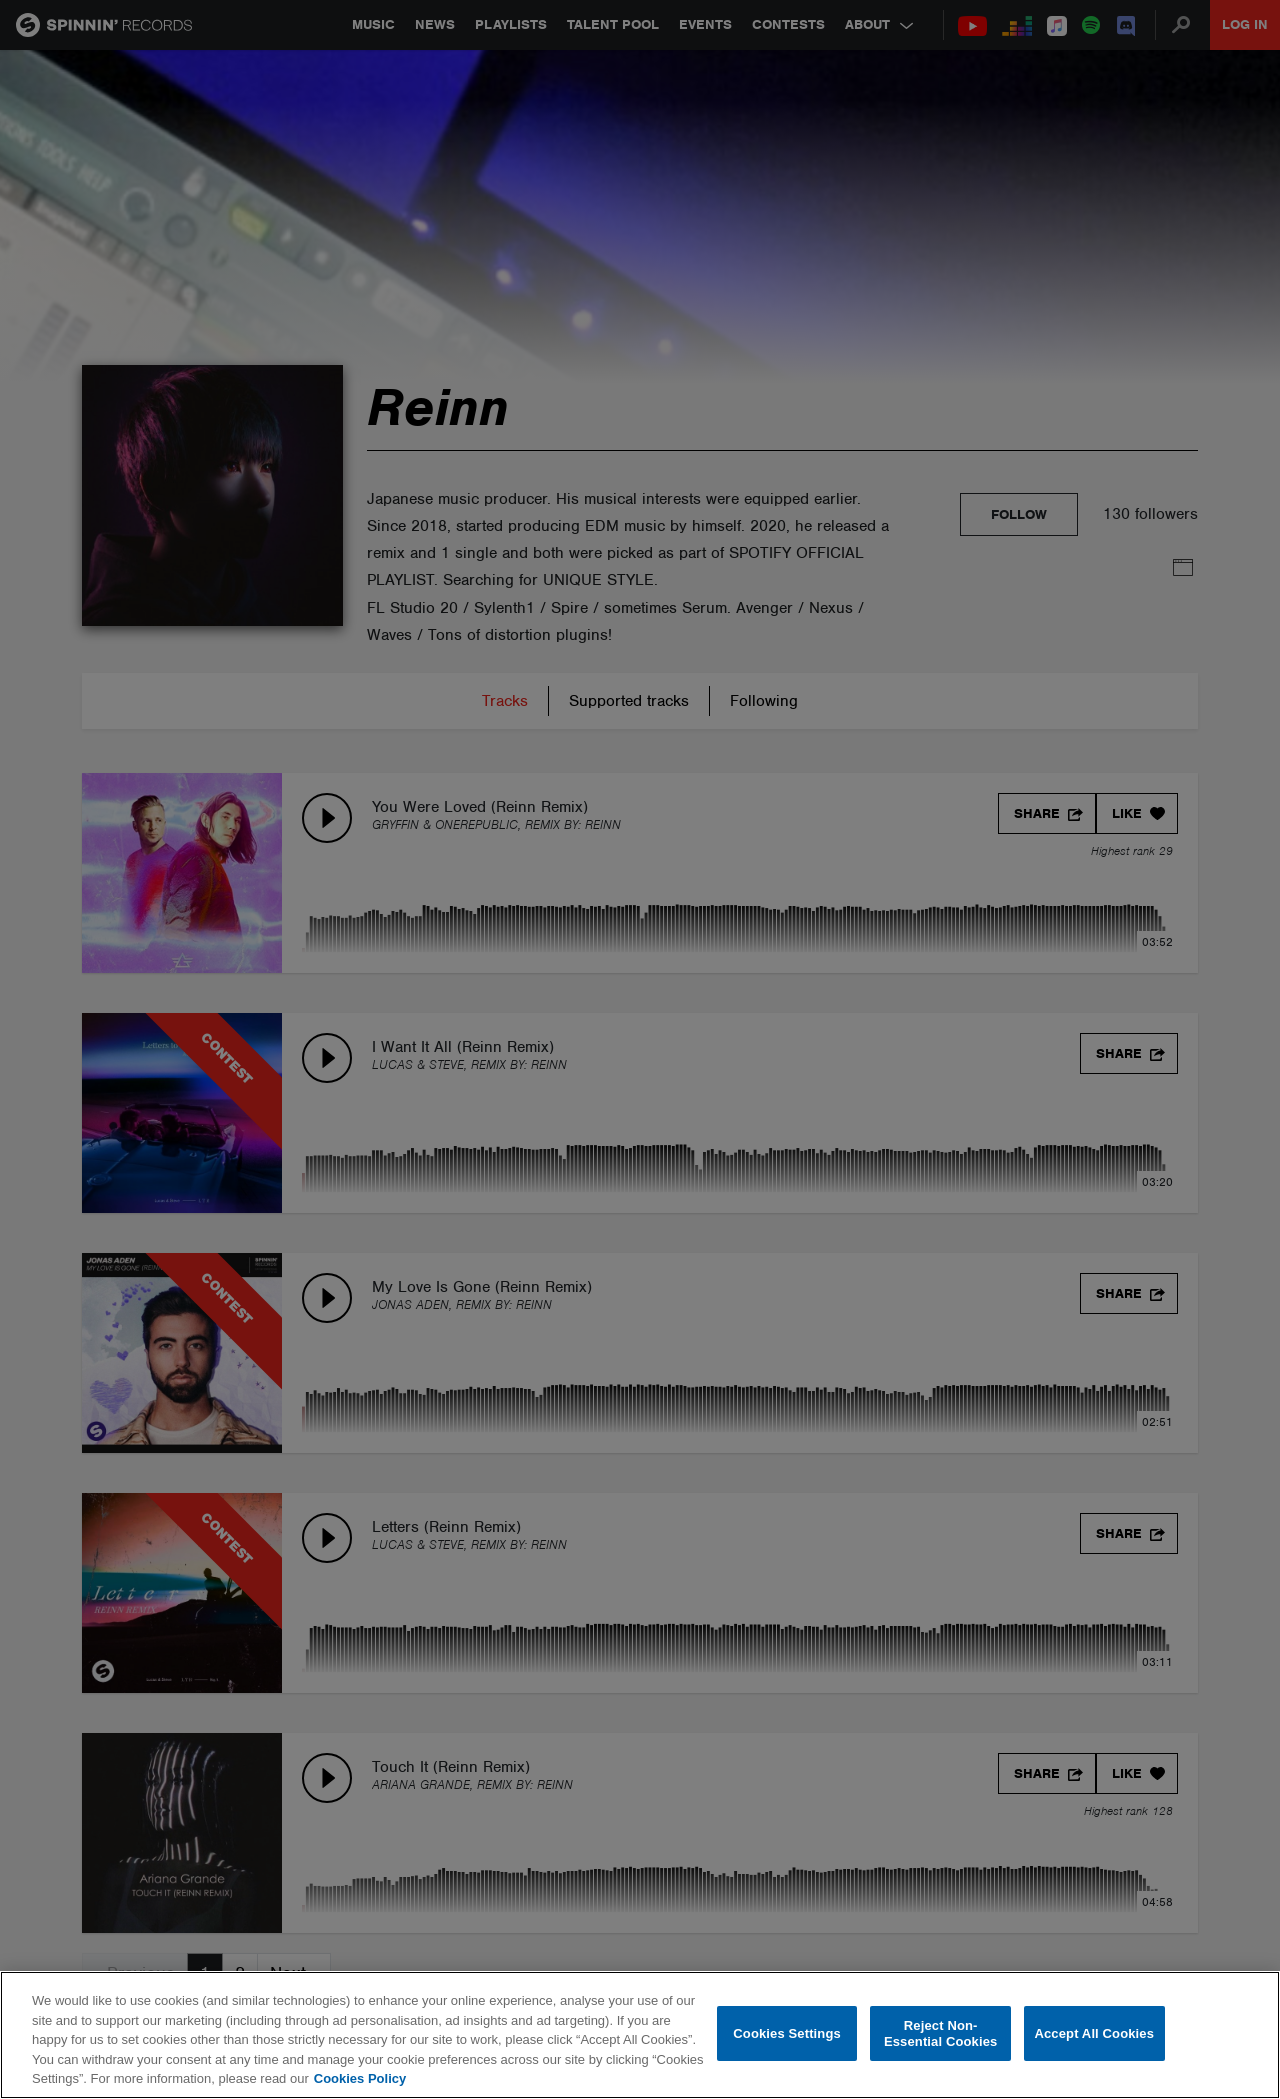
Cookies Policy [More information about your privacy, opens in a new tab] (360, 2078)
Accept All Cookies (1094, 2033)
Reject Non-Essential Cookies (940, 2033)
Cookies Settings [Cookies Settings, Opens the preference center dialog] (787, 2033)
